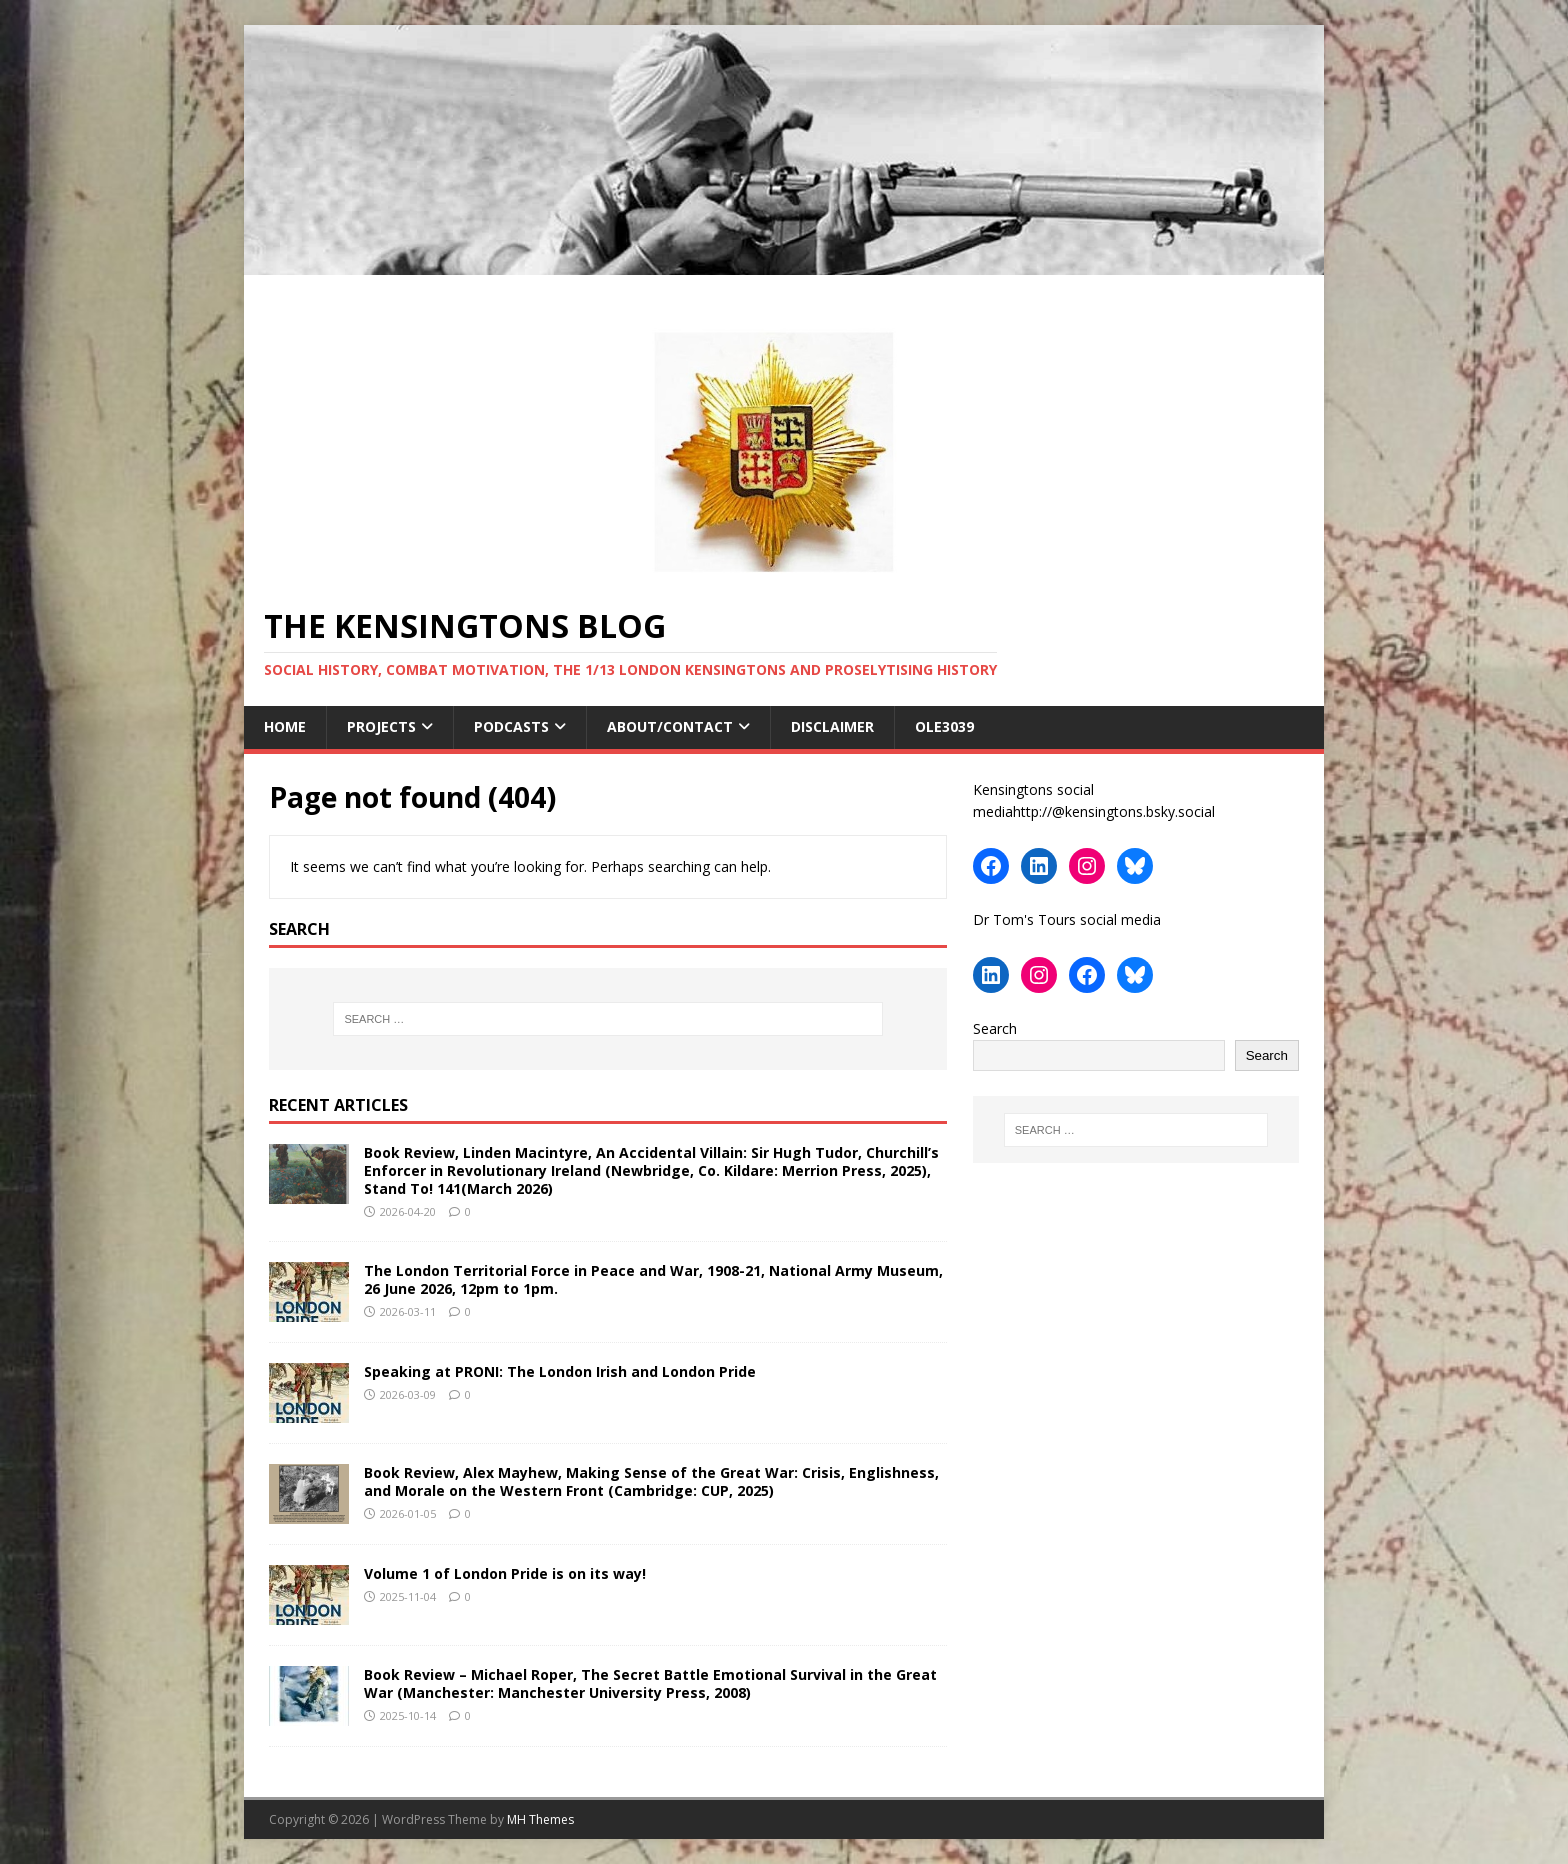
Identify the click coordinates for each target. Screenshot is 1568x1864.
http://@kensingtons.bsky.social (1114, 811)
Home (285, 726)
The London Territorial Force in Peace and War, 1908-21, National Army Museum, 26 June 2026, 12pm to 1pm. (653, 1279)
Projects (381, 726)
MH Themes (540, 1819)
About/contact (670, 726)
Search (995, 1028)
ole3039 (946, 726)
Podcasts (511, 726)
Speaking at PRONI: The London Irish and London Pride (560, 1371)
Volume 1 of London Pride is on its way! (505, 1573)
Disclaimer (832, 726)
